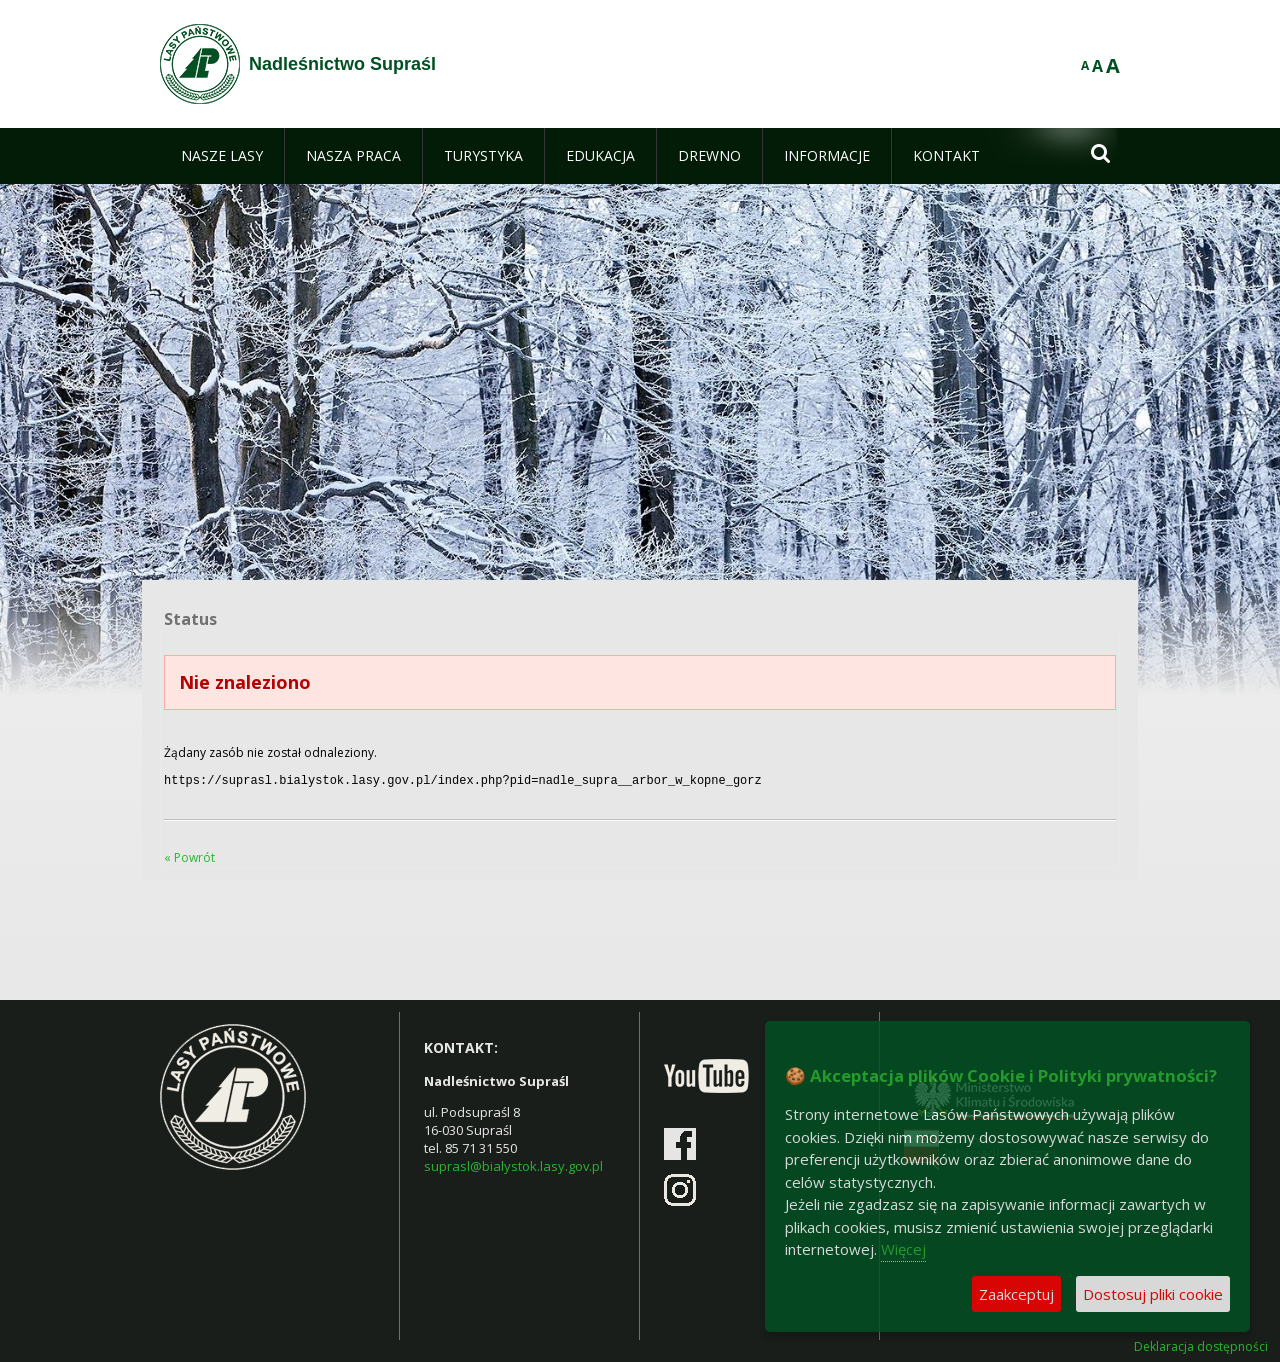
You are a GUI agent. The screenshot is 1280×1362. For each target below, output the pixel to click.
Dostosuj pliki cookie (1153, 1294)
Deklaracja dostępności (1201, 1345)
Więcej (903, 1249)
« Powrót (189, 855)
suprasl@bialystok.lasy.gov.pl (513, 1164)
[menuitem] (222, 156)
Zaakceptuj (1016, 1294)
